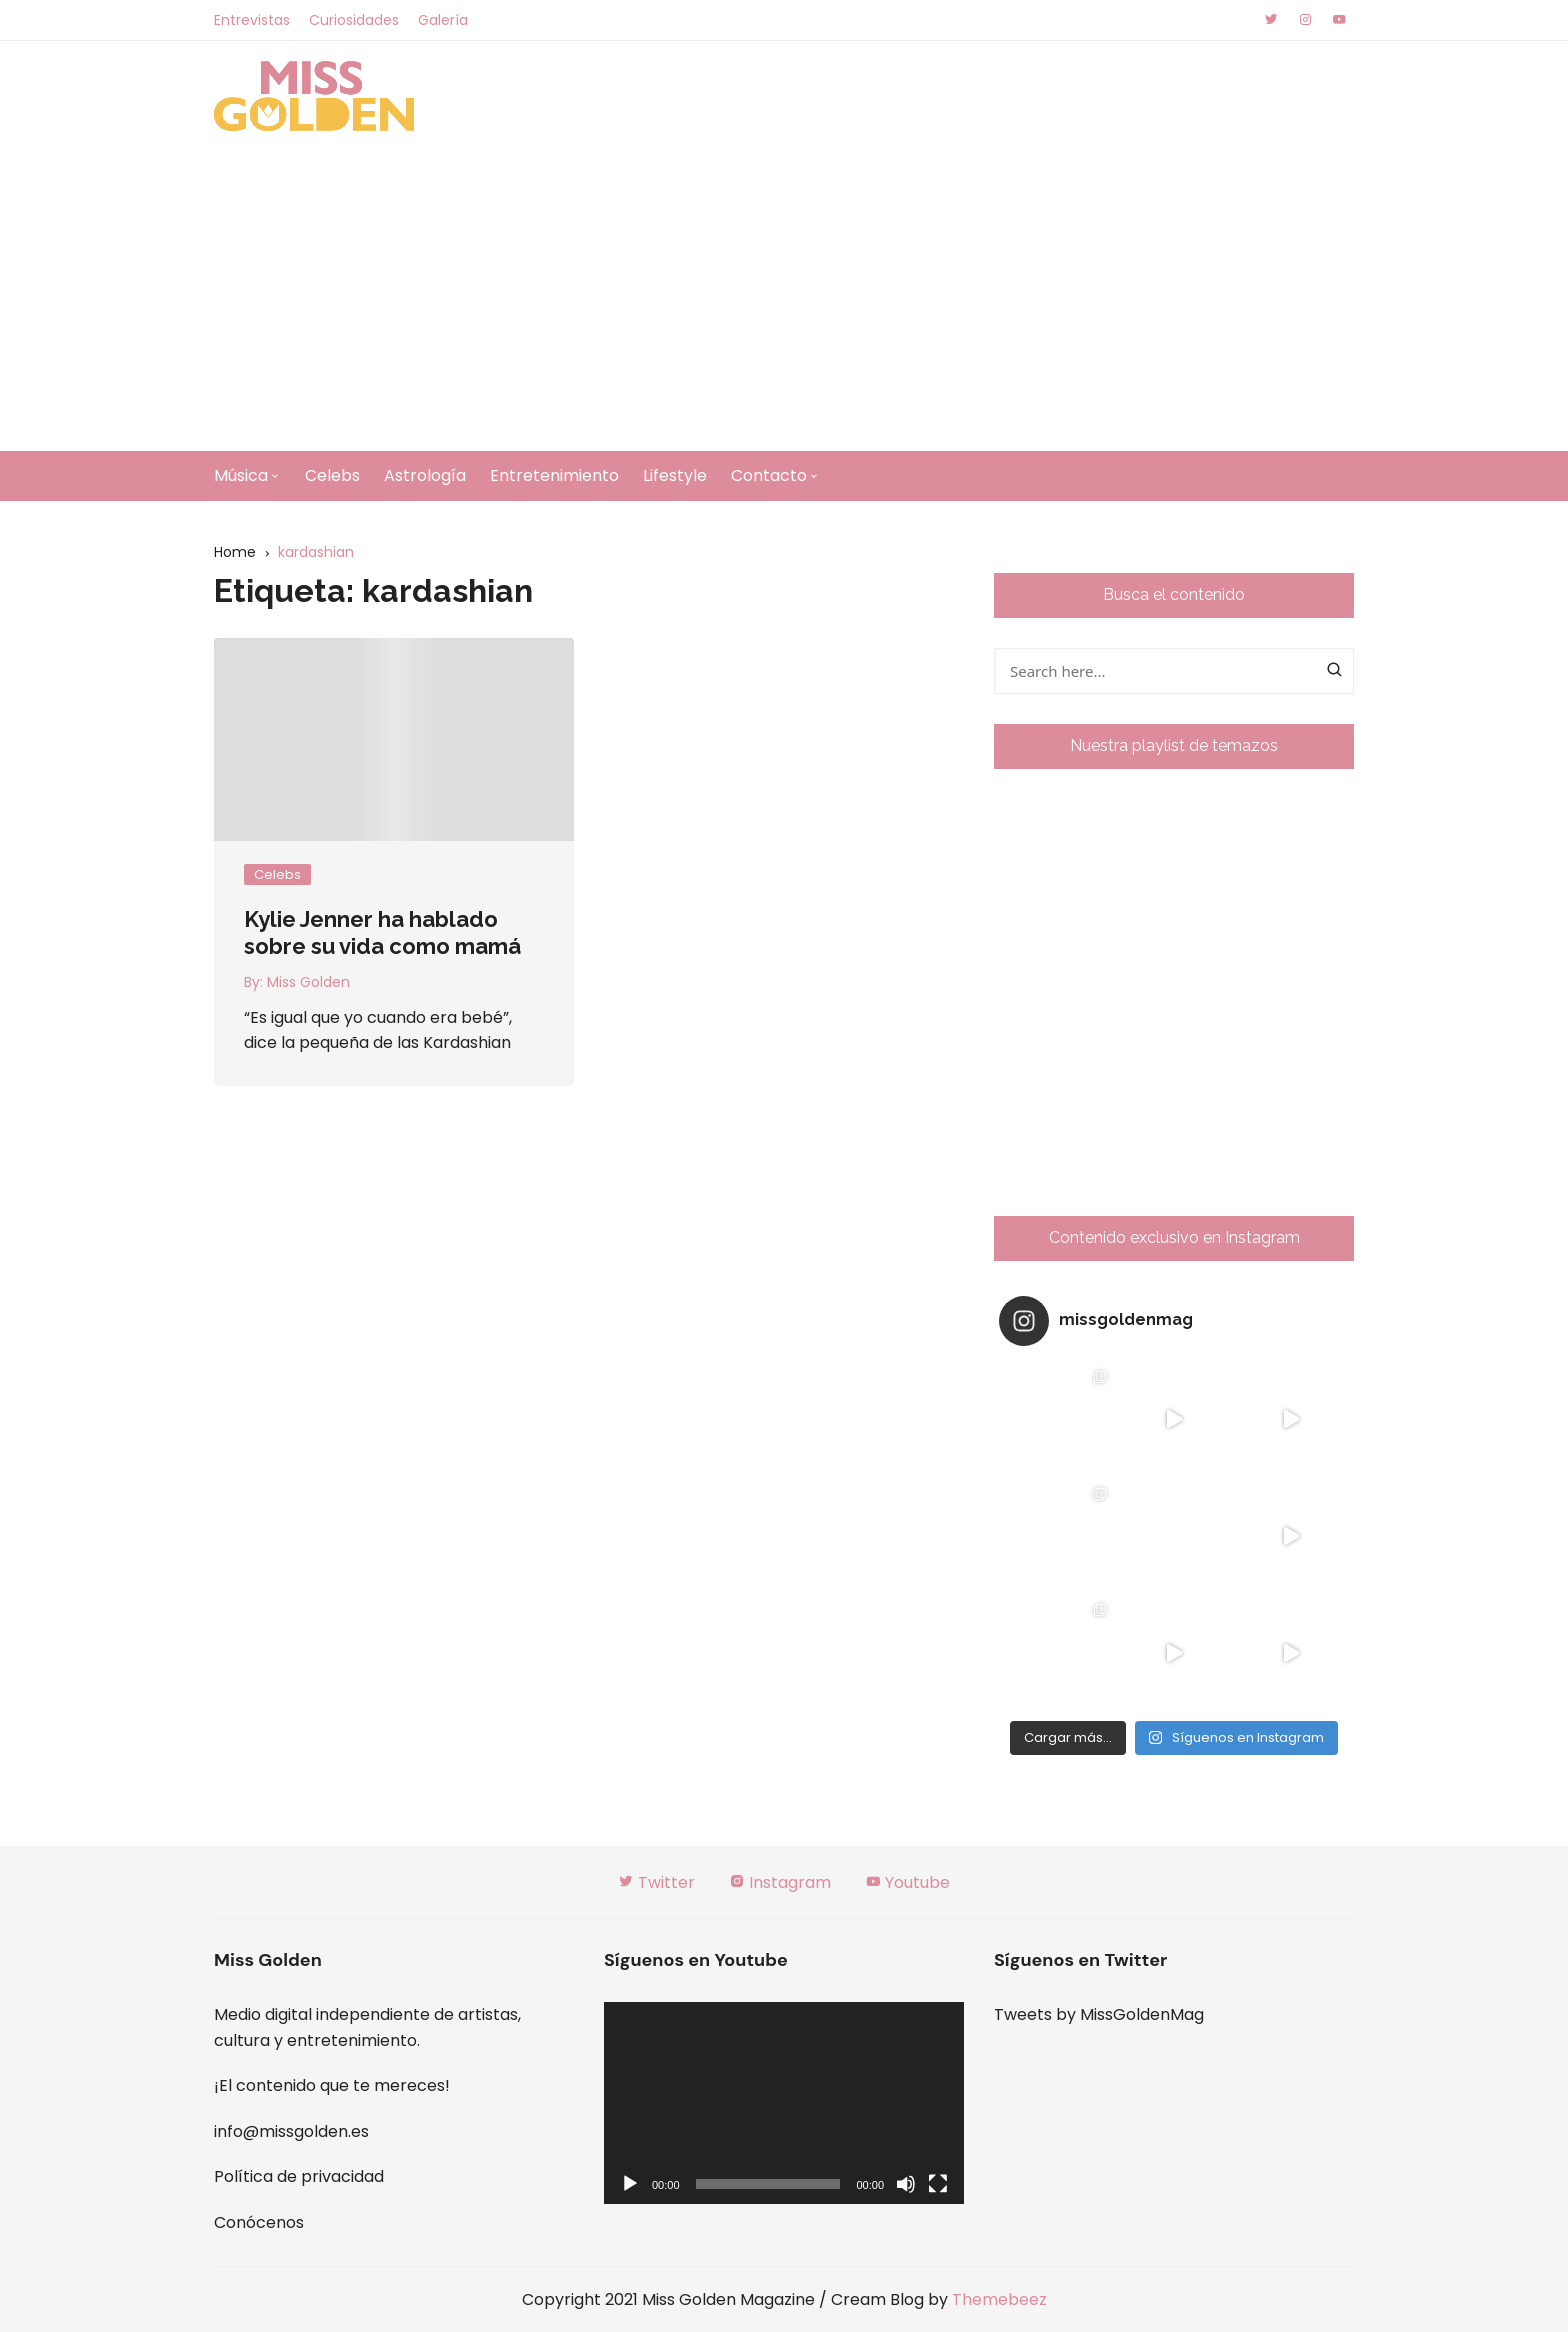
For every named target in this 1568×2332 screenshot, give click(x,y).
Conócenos (259, 2222)
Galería (443, 20)
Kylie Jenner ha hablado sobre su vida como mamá (382, 932)
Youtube (907, 1882)
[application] (784, 2103)
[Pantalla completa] (938, 2184)
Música (241, 475)
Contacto (769, 475)
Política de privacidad (299, 2176)
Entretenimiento (554, 475)
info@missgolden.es (291, 2131)
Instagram (780, 1882)
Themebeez (999, 2299)
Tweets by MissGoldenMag (1099, 2014)
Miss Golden (308, 982)
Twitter (656, 1882)
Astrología (425, 475)
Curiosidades (354, 20)
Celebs (332, 475)
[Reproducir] (630, 2184)
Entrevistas (252, 20)
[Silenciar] (906, 2184)
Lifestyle (675, 475)
